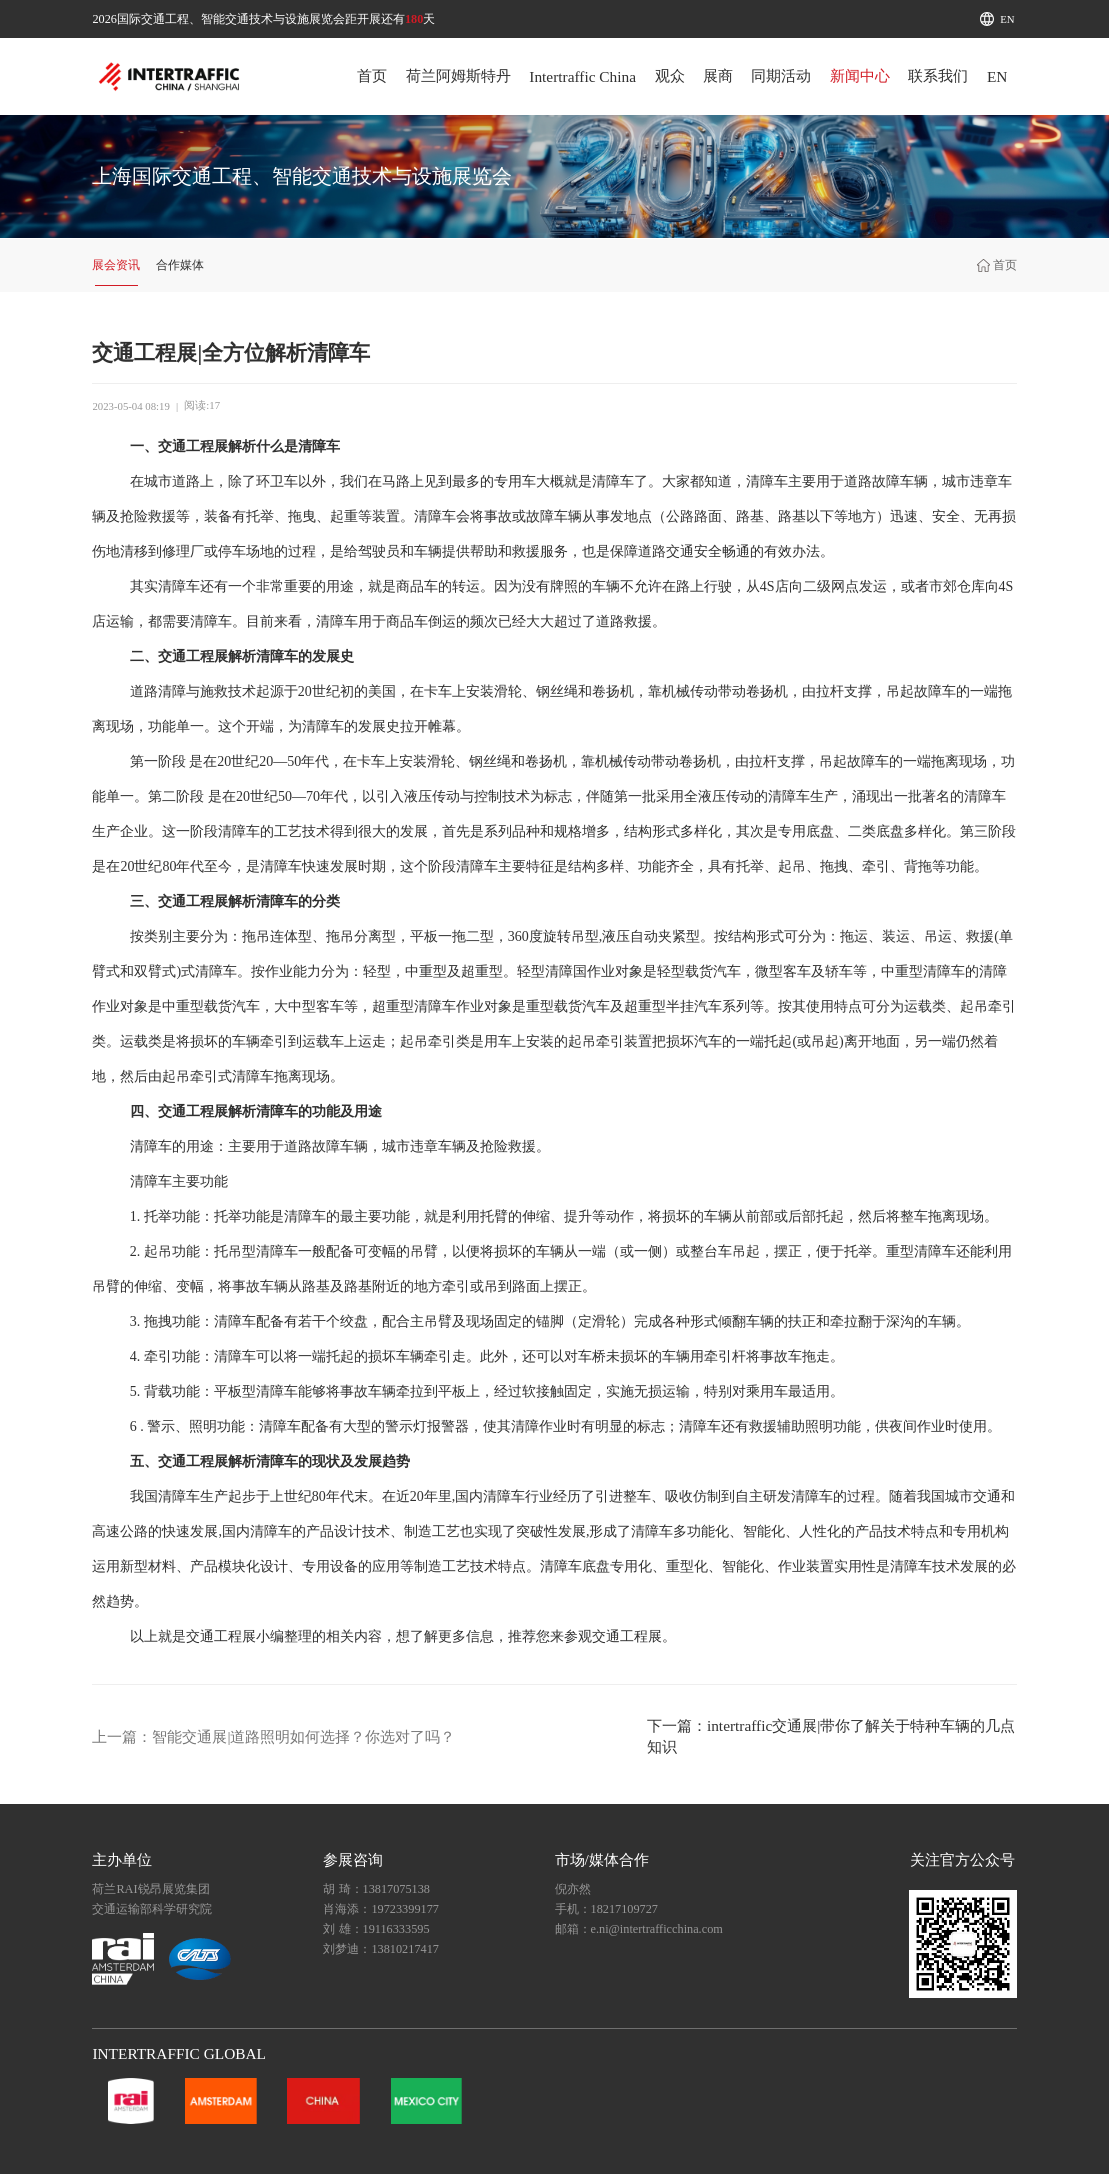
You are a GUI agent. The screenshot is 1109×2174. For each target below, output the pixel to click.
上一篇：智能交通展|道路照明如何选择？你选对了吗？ (273, 1736)
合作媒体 (180, 265)
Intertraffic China (582, 76)
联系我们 (938, 75)
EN (1007, 19)
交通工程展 (193, 446)
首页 (372, 75)
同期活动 (781, 75)
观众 (670, 75)
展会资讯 (116, 265)
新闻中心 (860, 75)
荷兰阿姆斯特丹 (458, 75)
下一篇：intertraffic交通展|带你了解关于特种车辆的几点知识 (831, 1736)
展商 (718, 75)
